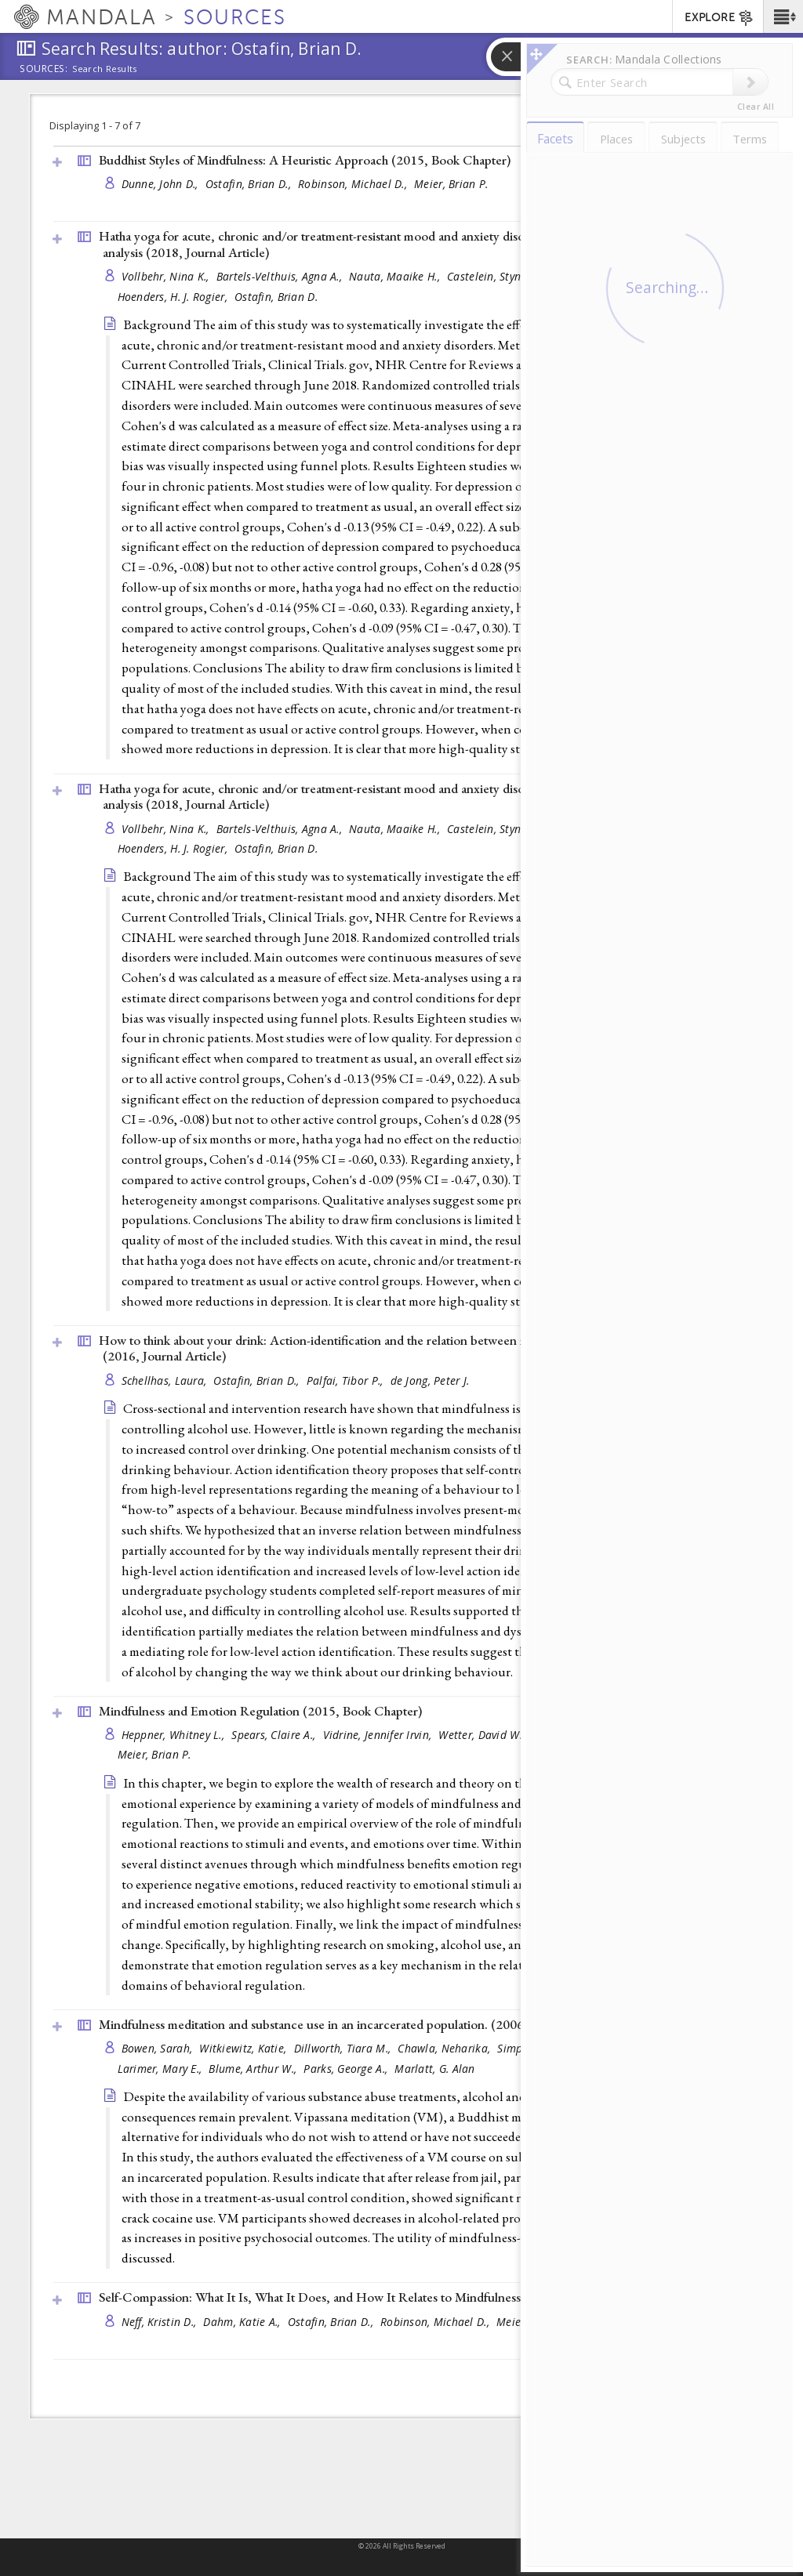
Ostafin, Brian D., (249, 183)
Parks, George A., (347, 2068)
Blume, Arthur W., (254, 2068)
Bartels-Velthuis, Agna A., (280, 276)
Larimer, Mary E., (161, 2068)
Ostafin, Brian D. (276, 296)
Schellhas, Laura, (166, 1380)
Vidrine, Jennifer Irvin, (379, 1734)
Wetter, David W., (483, 1734)
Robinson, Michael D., (354, 183)
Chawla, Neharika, (445, 2048)
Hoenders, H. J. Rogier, (174, 296)
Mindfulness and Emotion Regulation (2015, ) (260, 1710)
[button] (783, 16)
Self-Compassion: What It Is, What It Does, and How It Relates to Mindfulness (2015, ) (371, 2297)
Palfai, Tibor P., (347, 1380)
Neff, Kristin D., (161, 2321)
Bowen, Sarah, (159, 2048)
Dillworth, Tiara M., (344, 2048)
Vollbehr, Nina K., (167, 276)
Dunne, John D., (162, 183)
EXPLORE (719, 18)
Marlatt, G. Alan (434, 2068)
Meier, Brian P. (451, 183)
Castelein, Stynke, (492, 276)
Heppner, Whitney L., (175, 1734)
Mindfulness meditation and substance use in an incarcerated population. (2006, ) (356, 2024)
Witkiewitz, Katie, (244, 2048)
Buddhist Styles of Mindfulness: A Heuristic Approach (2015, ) (305, 159)
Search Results (104, 68)
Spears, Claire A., (274, 1734)
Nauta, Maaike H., (396, 276)
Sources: (44, 69)
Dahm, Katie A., (243, 2321)
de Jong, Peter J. (430, 1380)
